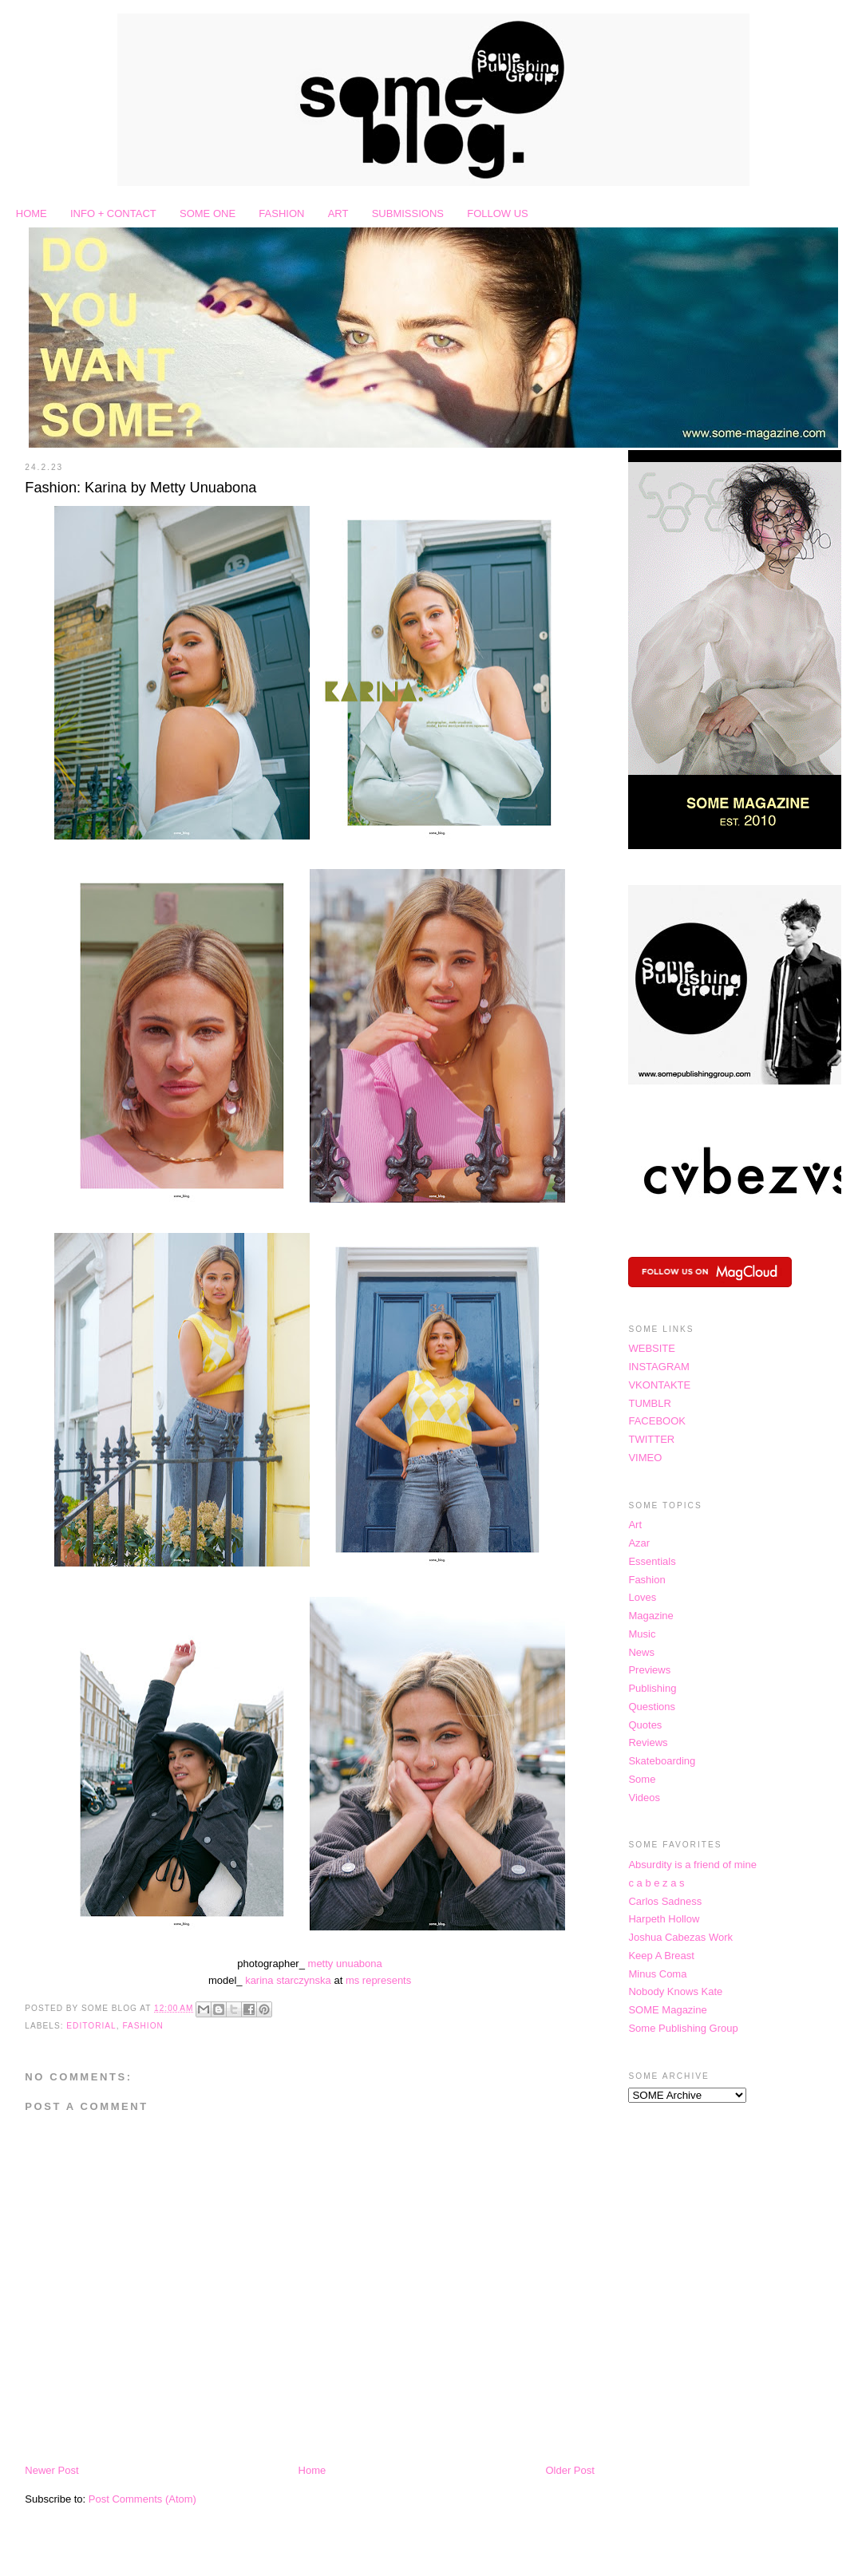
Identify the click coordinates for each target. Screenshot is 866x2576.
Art (635, 1525)
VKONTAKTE (659, 1385)
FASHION (281, 213)
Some (641, 1779)
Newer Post (51, 2470)
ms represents (378, 1980)
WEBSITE (651, 1348)
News (641, 1652)
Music (641, 1634)
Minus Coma (657, 1974)
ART (338, 213)
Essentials (651, 1561)
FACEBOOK (657, 1421)
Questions (651, 1707)
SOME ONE (207, 213)
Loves (642, 1597)
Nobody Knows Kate (675, 1991)
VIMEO (645, 1458)
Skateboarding (661, 1761)
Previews (649, 1670)
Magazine (650, 1616)
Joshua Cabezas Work (680, 1937)
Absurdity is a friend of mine (692, 1865)
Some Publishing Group (682, 2028)
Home (312, 2470)
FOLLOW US (497, 213)
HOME (31, 213)
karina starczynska (288, 1980)
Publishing (652, 1688)
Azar (639, 1543)
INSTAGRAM (658, 1367)
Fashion (143, 2025)
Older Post (569, 2470)
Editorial (91, 2025)
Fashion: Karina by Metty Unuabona (140, 488)
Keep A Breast (661, 1956)
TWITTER (651, 1439)
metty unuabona (345, 1964)
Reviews (647, 1742)
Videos (644, 1798)
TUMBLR (649, 1403)
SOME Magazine (667, 2010)
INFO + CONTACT (113, 213)
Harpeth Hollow (663, 1919)
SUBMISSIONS (408, 213)
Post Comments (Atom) (142, 2499)
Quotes (645, 1725)
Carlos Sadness (665, 1901)
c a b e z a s (656, 1883)
